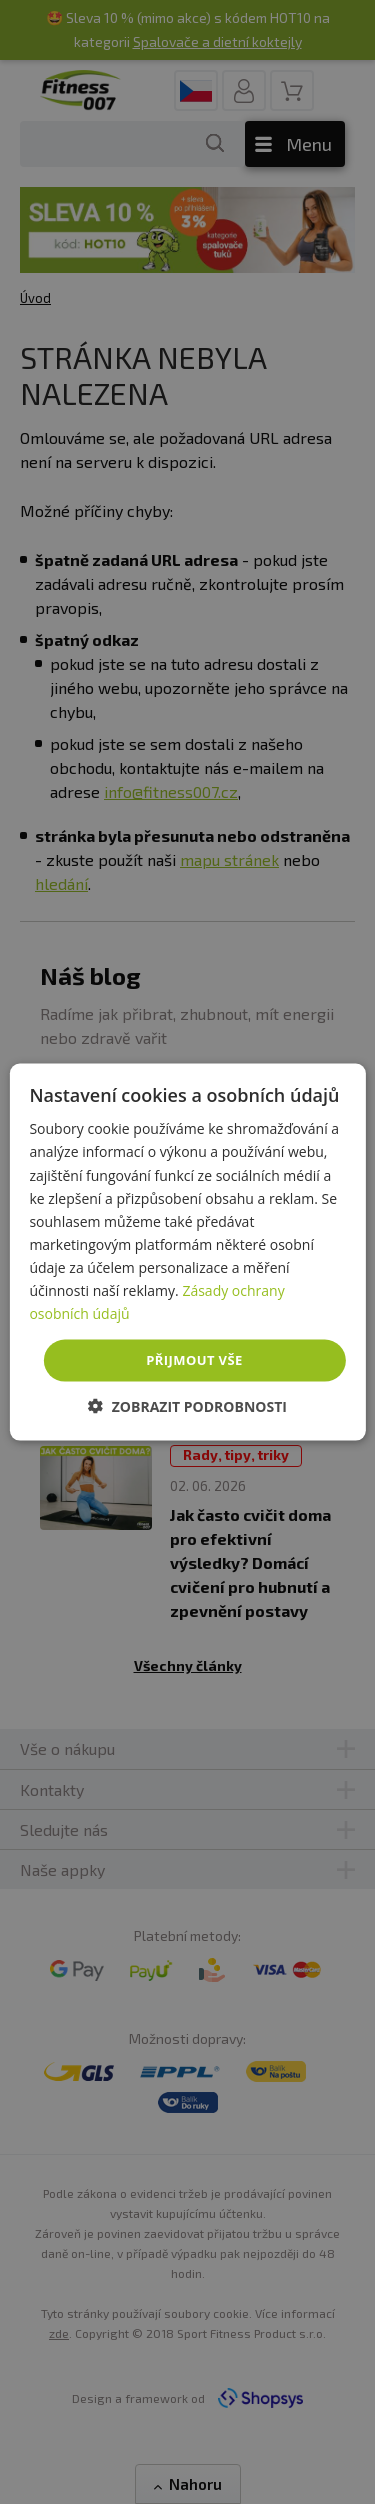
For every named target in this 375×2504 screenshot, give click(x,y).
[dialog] (187, 1252)
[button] (187, 1405)
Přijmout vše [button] (194, 1360)
